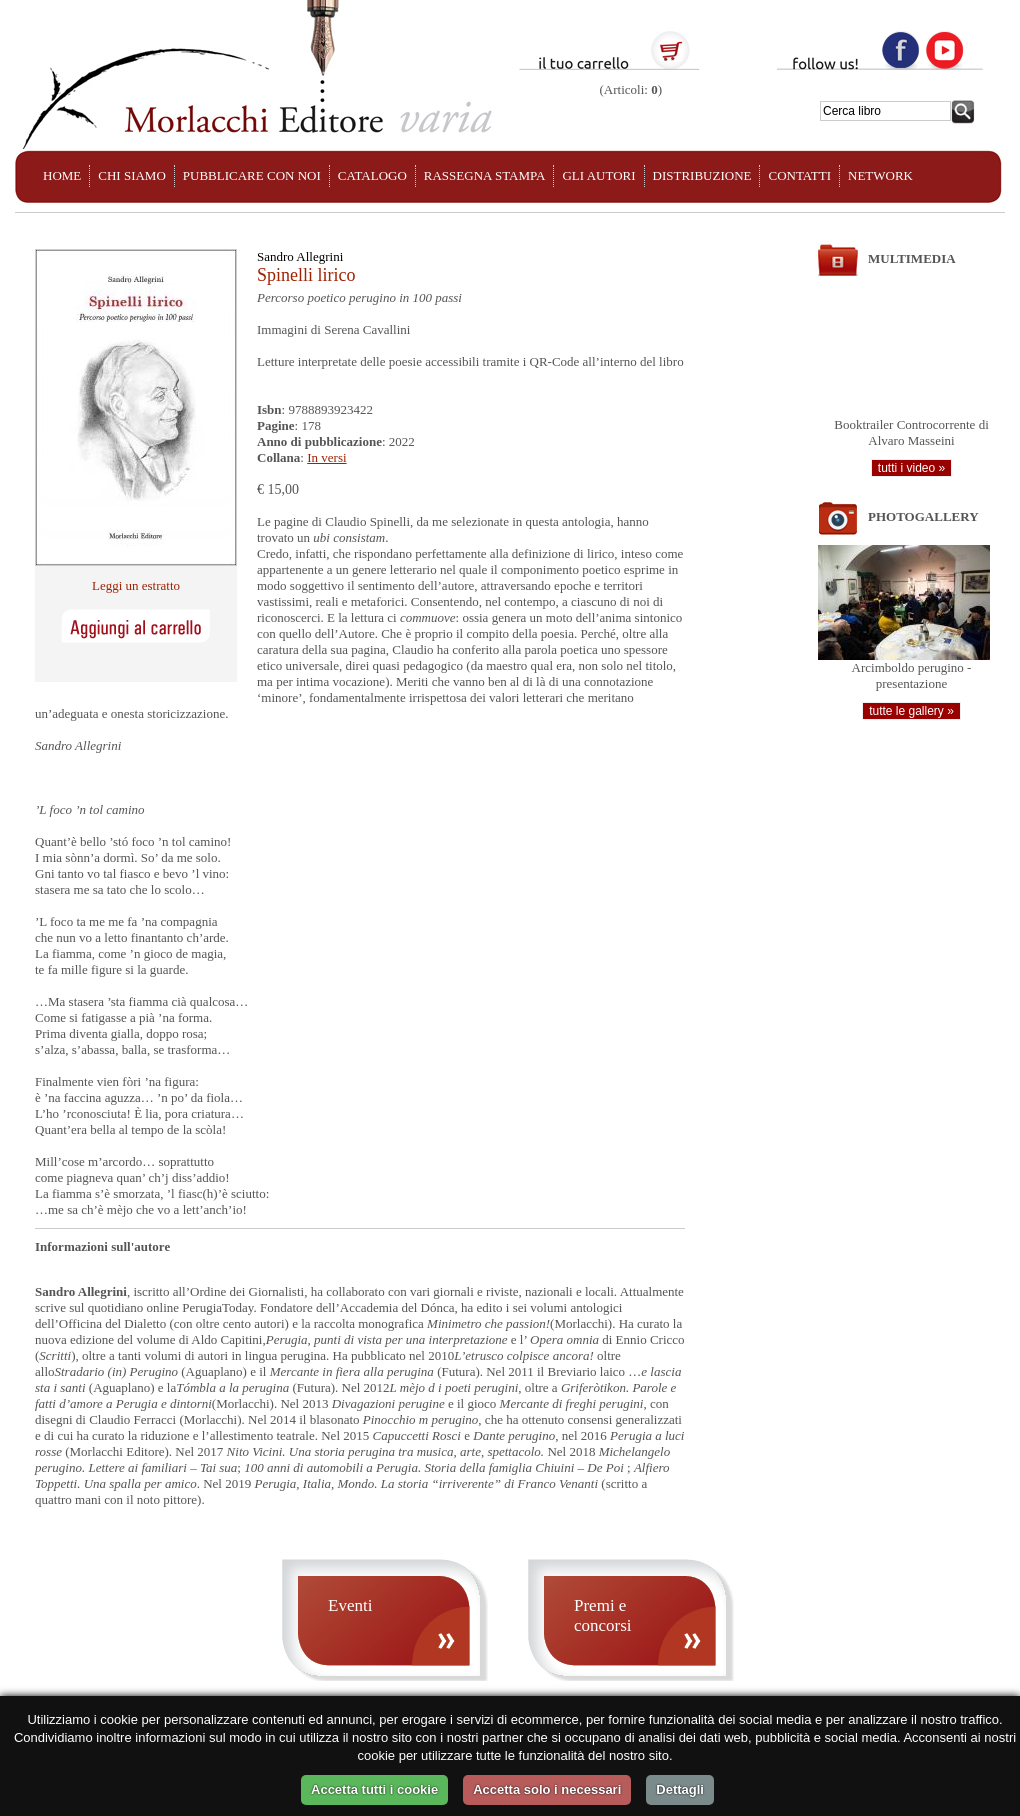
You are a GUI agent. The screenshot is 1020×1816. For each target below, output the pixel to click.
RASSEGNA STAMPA (485, 175)
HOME (62, 175)
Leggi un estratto (136, 585)
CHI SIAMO (132, 175)
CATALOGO (372, 175)
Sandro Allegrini (300, 256)
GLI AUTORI (598, 175)
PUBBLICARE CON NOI (252, 175)
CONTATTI (799, 175)
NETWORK (880, 175)
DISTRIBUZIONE (702, 175)
